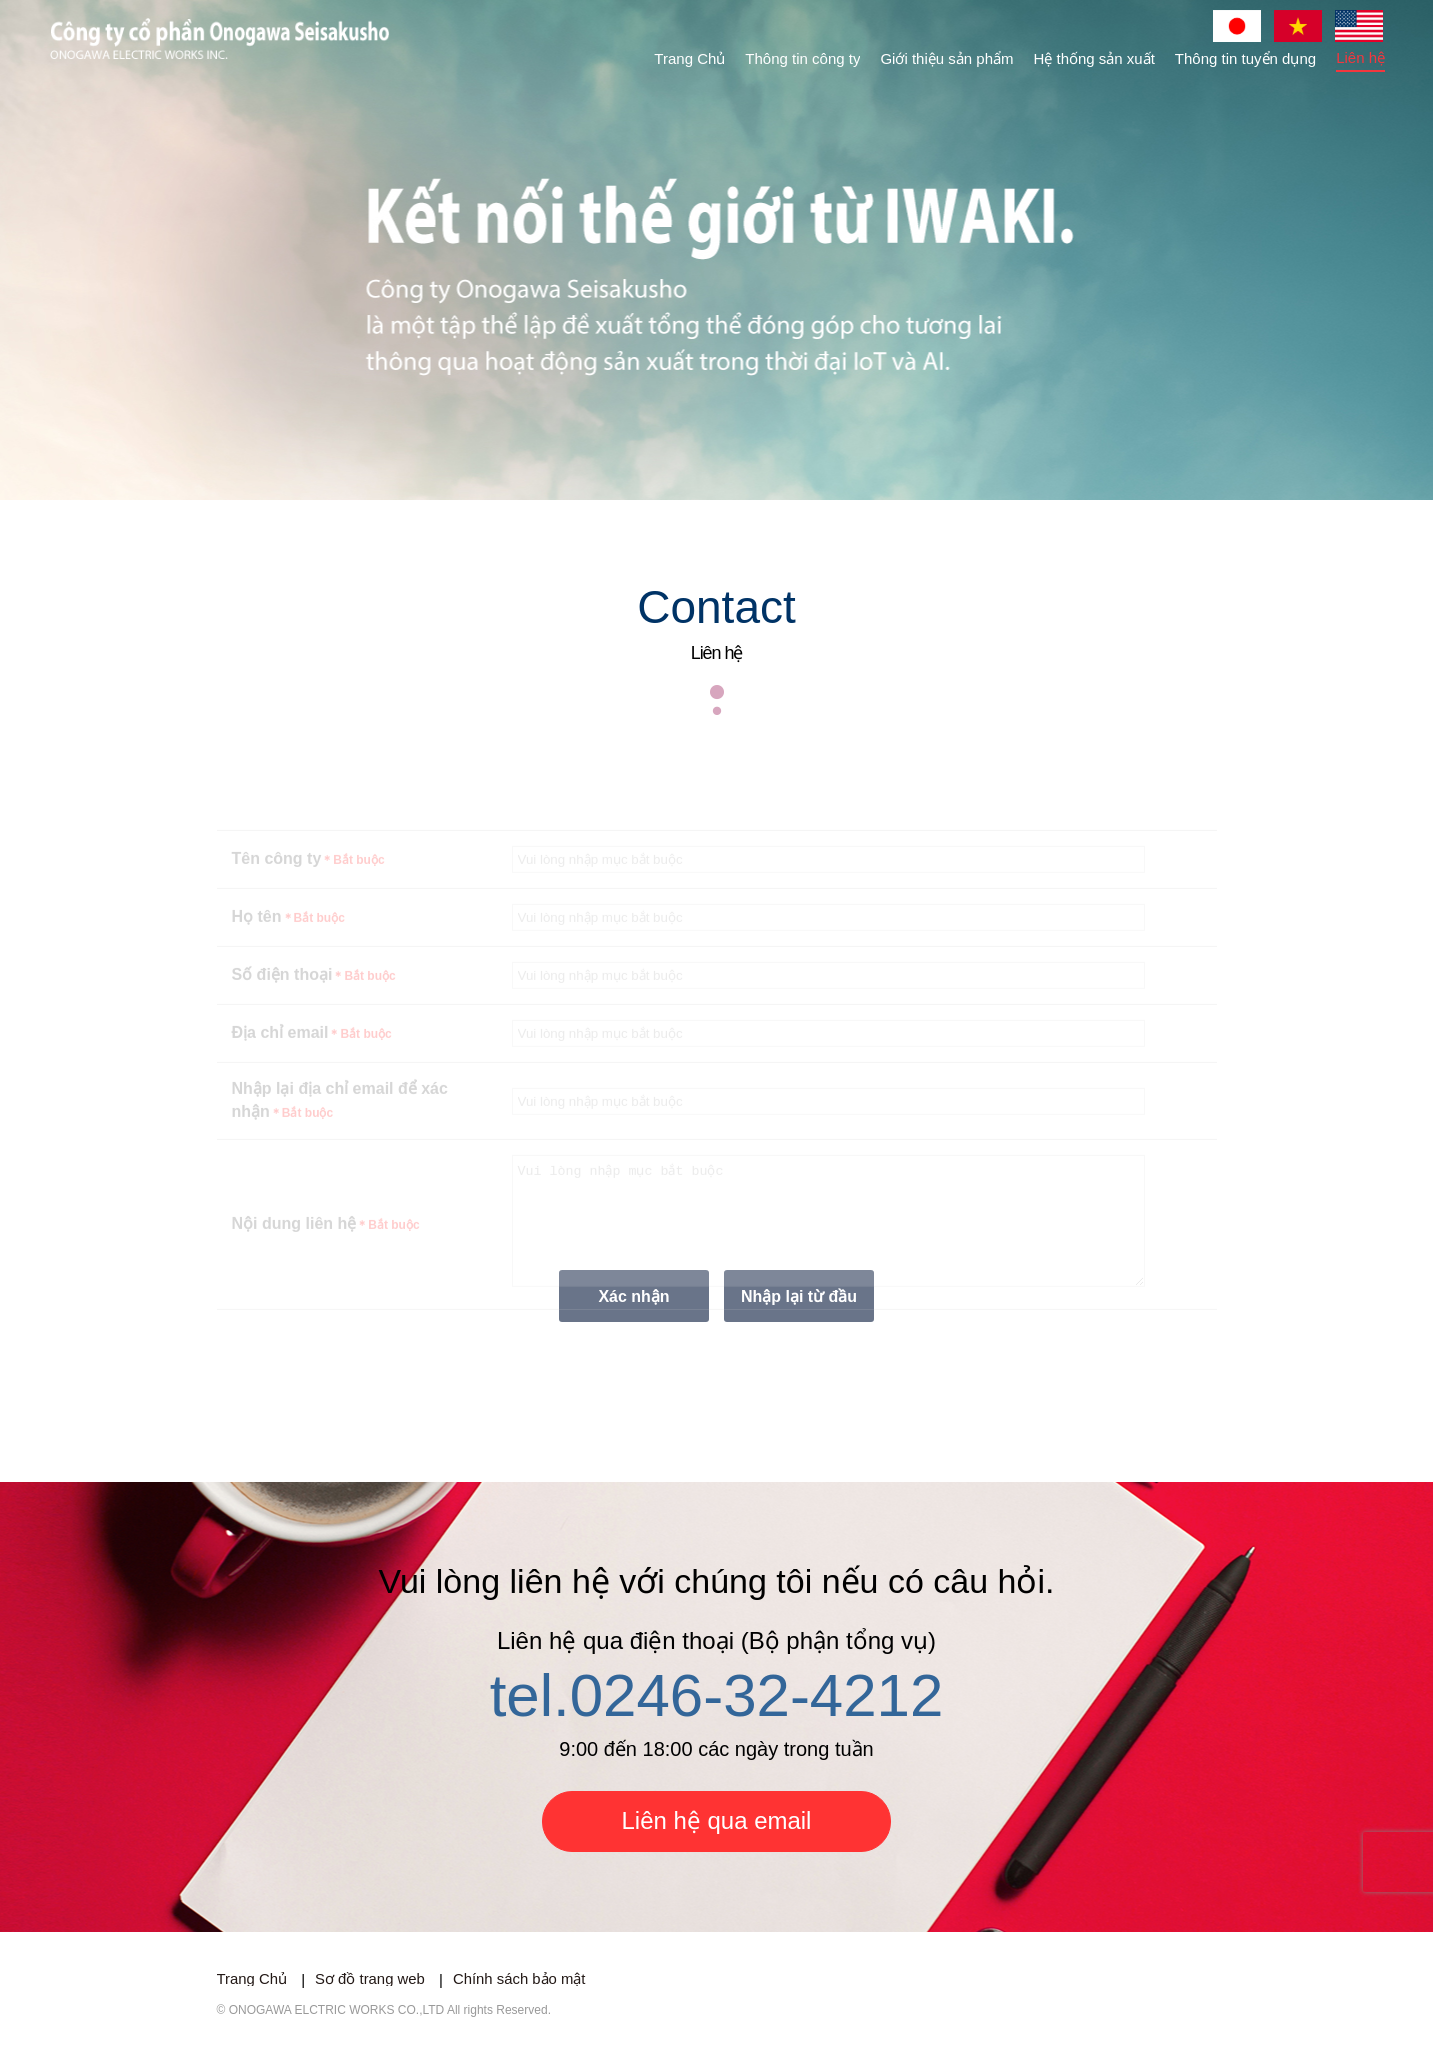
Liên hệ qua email (716, 1844)
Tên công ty (308, 877)
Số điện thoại (314, 993)
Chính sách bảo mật (521, 2003)
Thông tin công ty (802, 58)
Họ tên (288, 935)
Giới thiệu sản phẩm (946, 58)
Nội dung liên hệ (326, 1254)
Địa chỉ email (312, 1051)
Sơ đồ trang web (371, 2003)
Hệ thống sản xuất (1093, 58)
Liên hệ (1360, 57)
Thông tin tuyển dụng (1245, 58)
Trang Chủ (689, 58)
